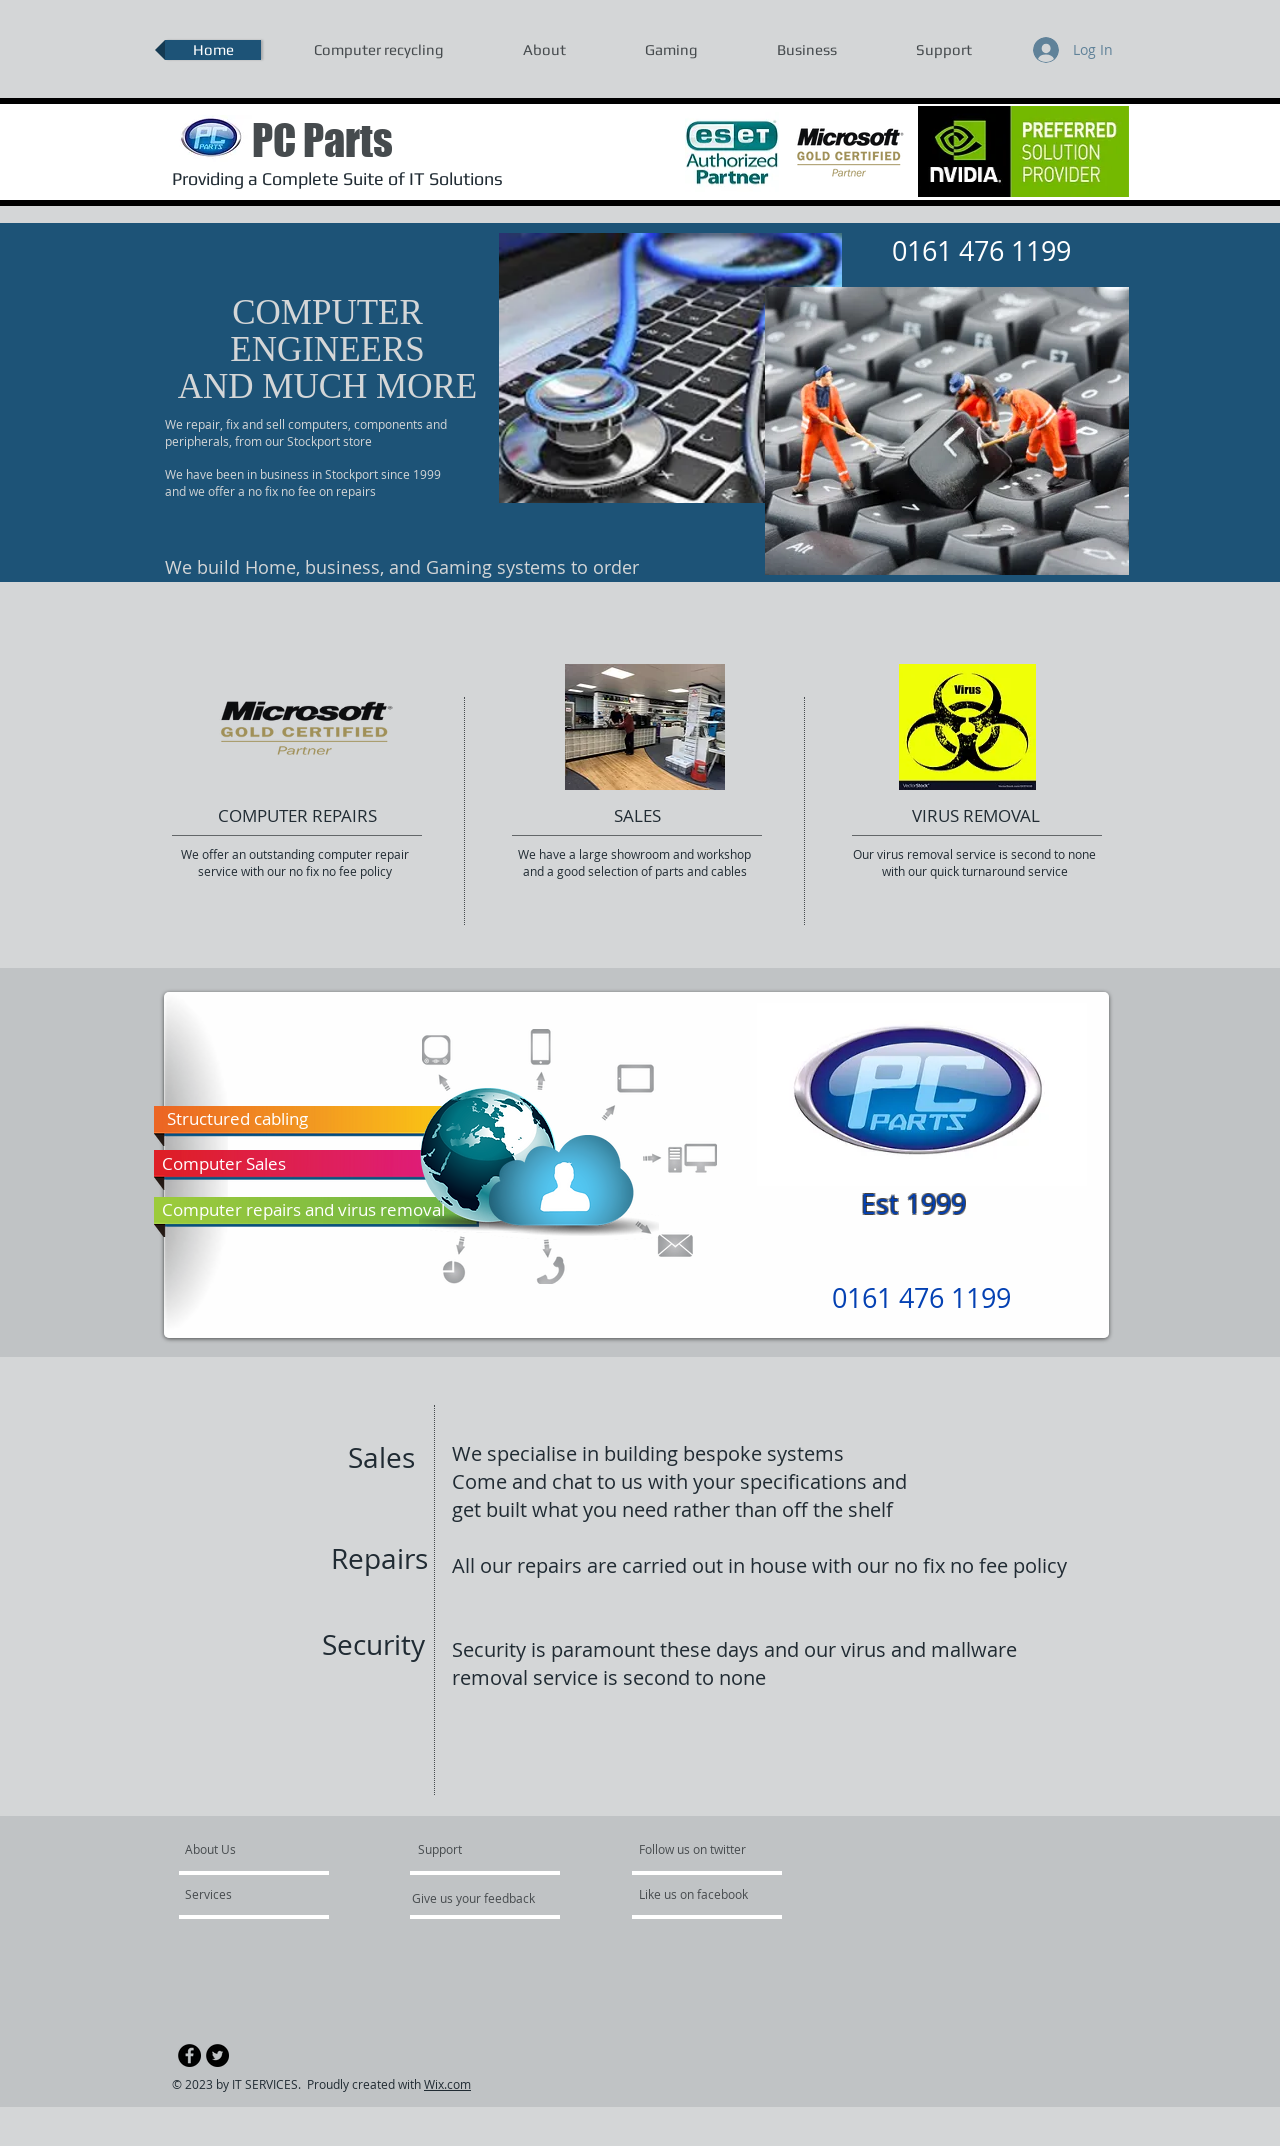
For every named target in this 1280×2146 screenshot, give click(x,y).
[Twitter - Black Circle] (217, 2055)
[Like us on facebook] (699, 1894)
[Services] (242, 1894)
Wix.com (447, 2084)
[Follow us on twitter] (694, 1849)
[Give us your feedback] (484, 1898)
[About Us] (261, 1849)
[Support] (465, 1849)
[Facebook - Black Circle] (189, 2055)
